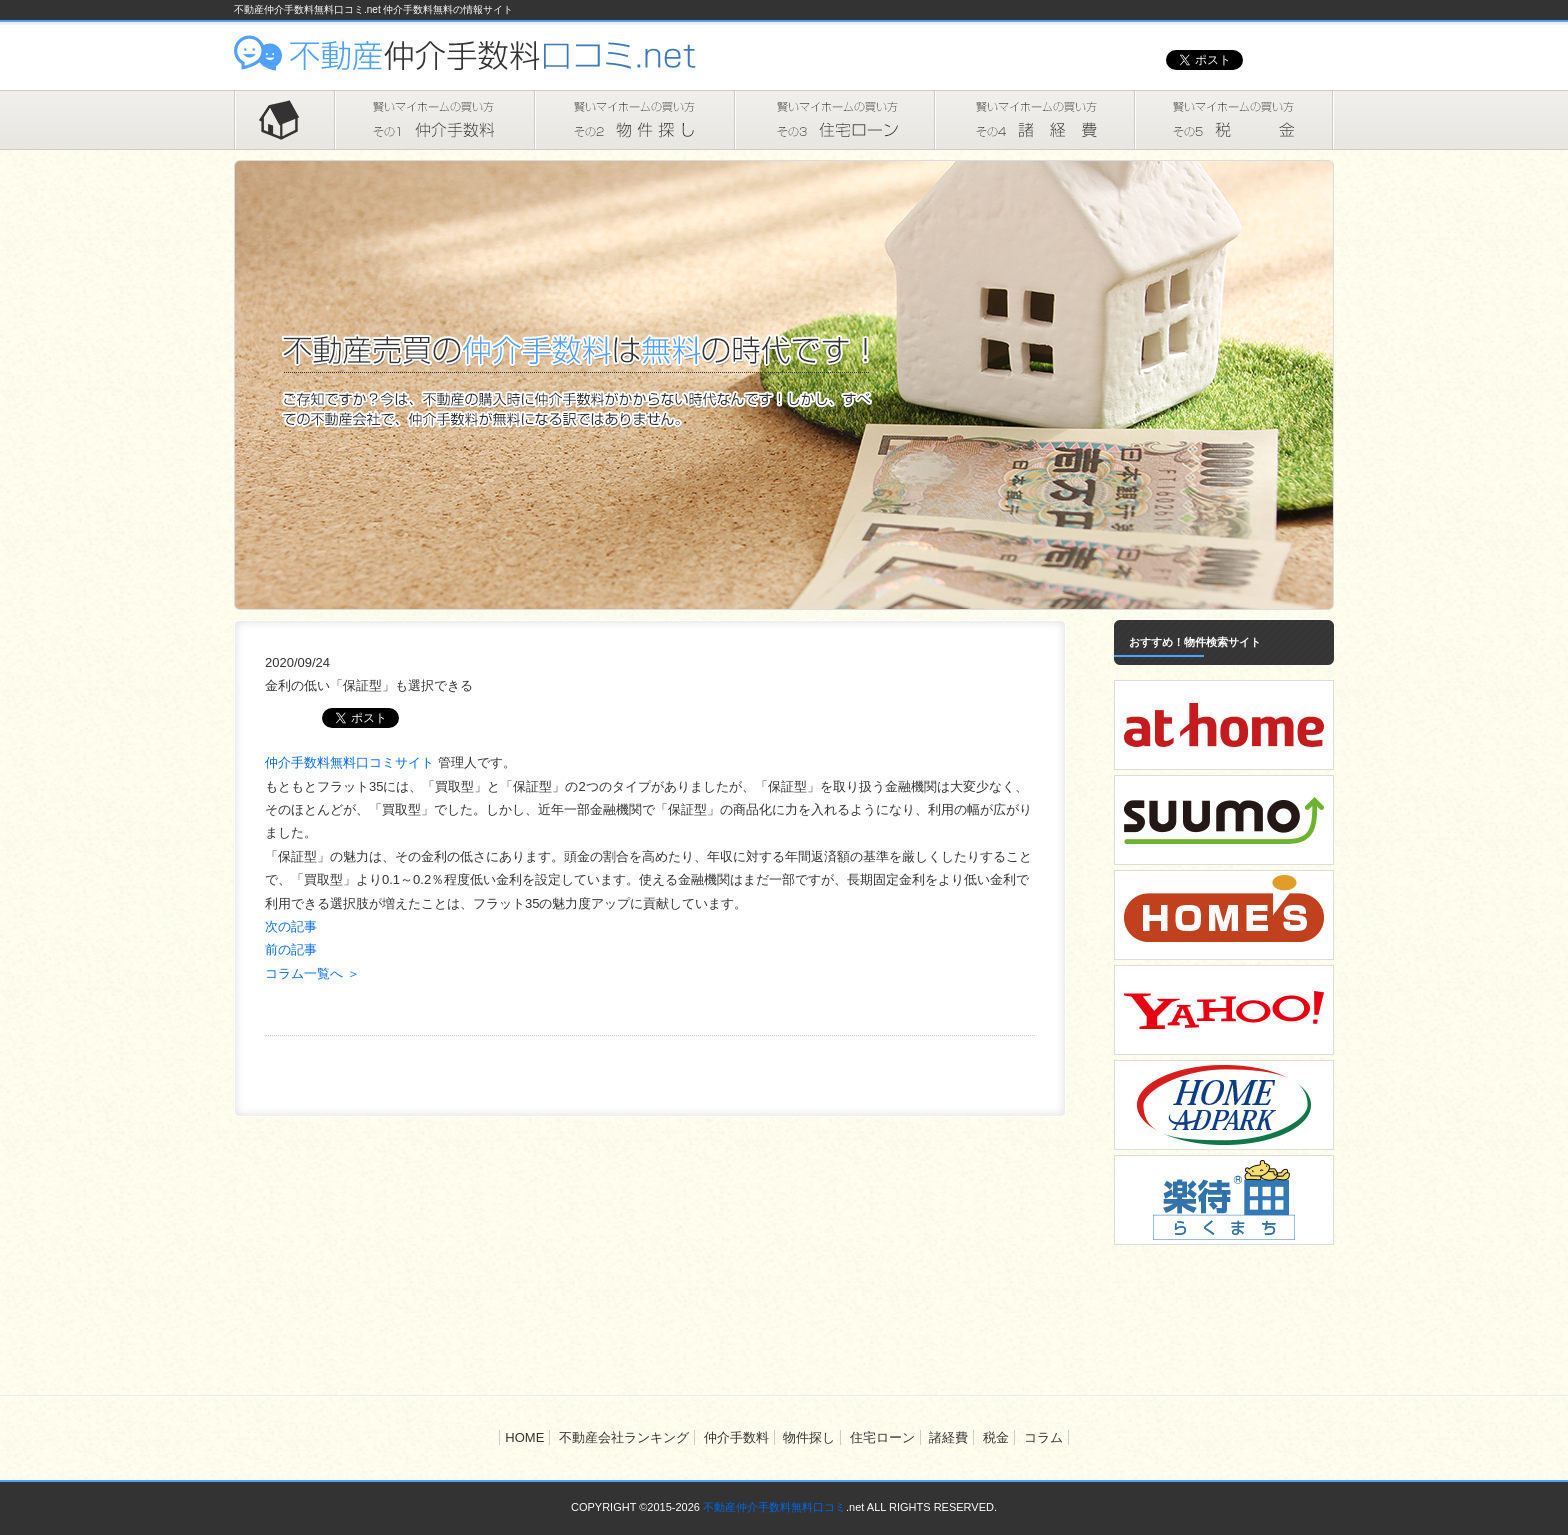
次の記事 (291, 926)
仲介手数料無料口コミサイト (351, 762)
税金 (1234, 120)
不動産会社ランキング (624, 1437)
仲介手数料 (434, 120)
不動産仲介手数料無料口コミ (774, 1507)
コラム (1043, 1437)
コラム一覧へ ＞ (312, 973)
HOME (284, 120)
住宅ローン (834, 120)
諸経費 (1034, 120)
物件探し (634, 120)
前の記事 (291, 949)
